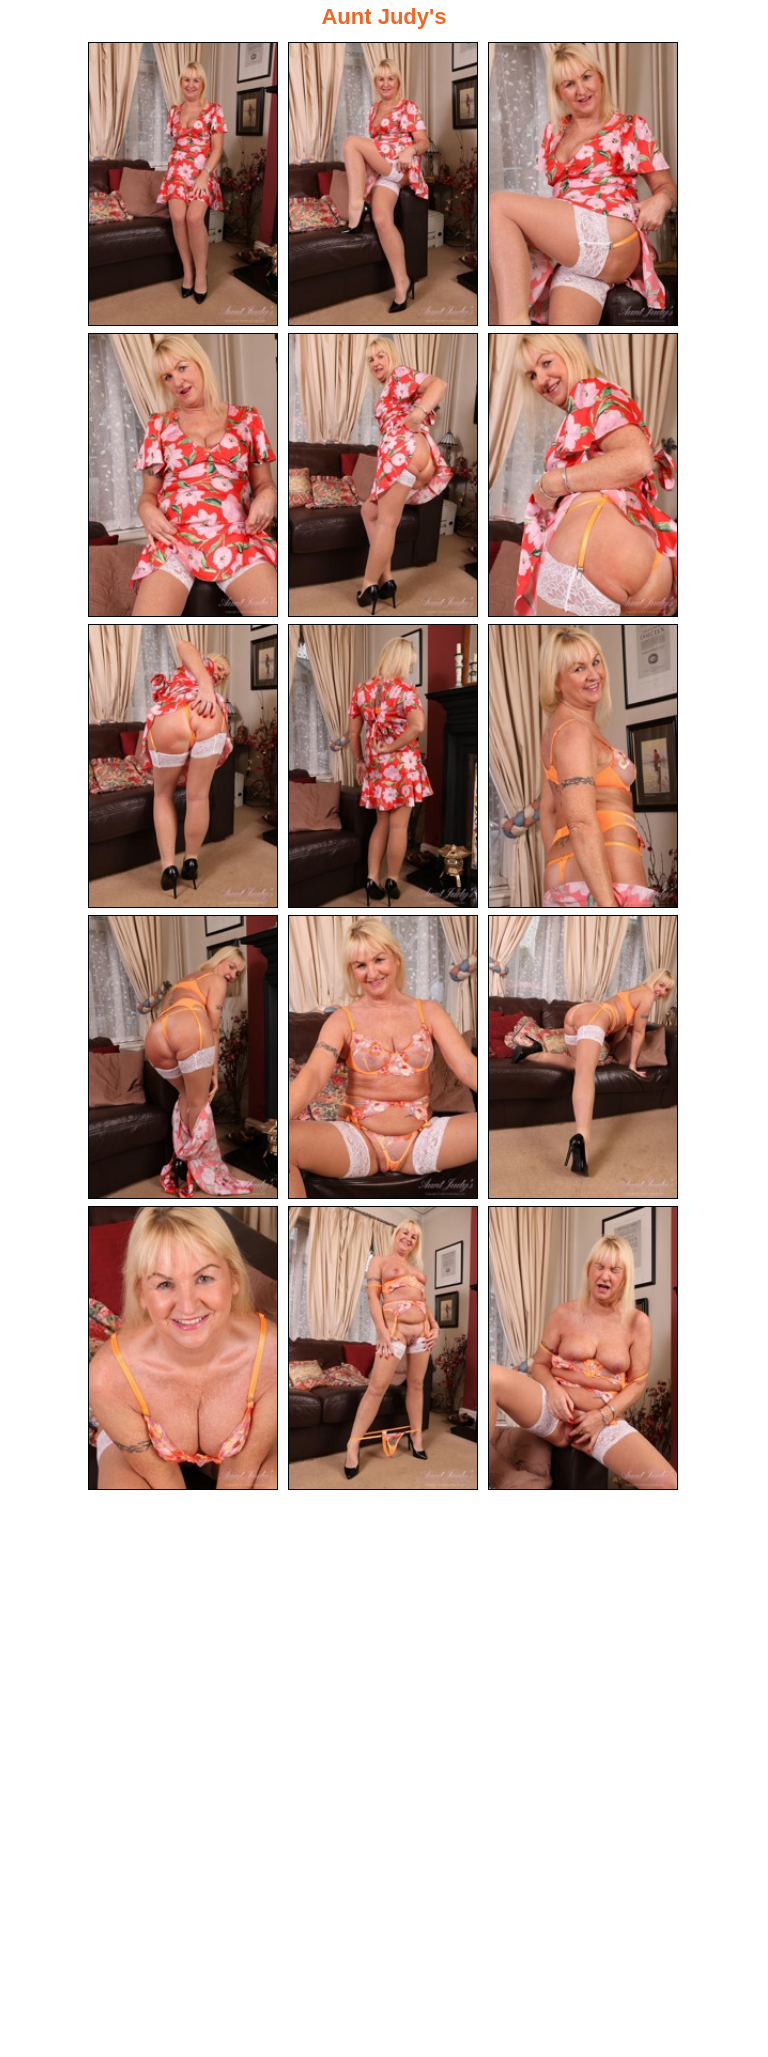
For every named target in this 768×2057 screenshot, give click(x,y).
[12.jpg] (583, 1057)
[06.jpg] (583, 475)
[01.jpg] (183, 184)
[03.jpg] (583, 184)
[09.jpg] (583, 766)
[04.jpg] (183, 475)
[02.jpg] (383, 184)
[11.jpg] (383, 1057)
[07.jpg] (183, 766)
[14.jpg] (383, 1348)
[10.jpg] (183, 1057)
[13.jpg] (183, 1348)
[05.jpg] (383, 475)
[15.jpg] (583, 1348)
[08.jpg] (383, 766)
